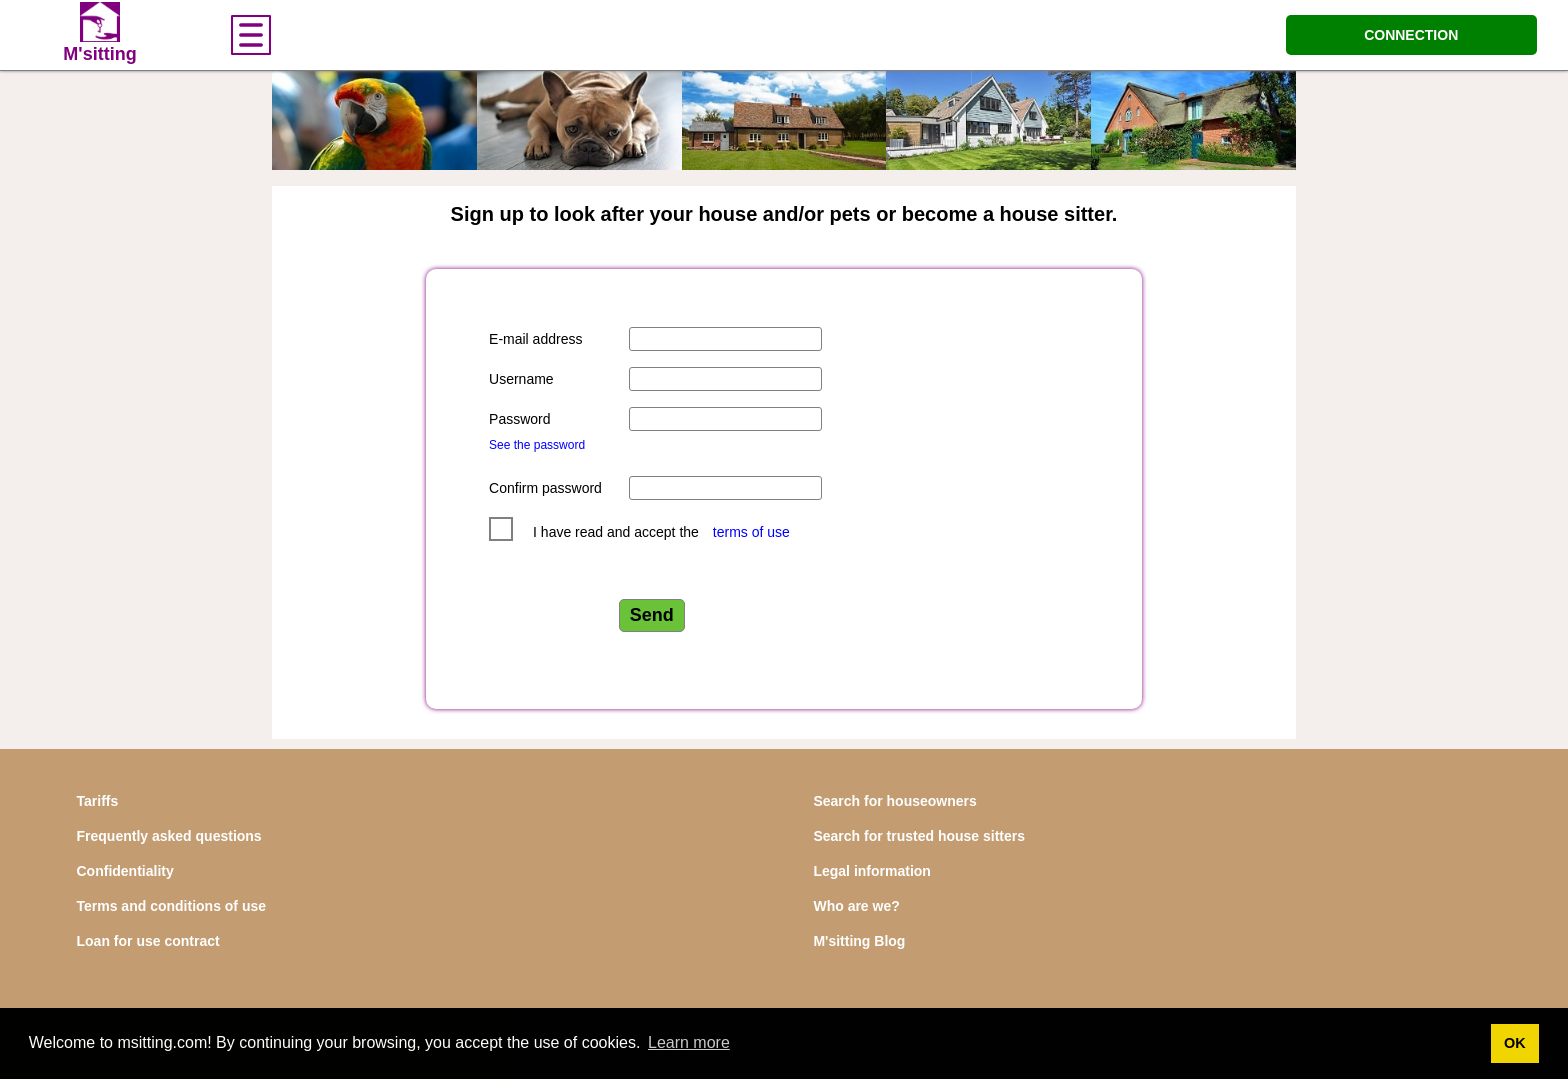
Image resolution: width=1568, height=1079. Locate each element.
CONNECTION (1411, 35)
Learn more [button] (689, 1042)
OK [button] (1515, 1043)
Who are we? (856, 906)
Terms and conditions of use (172, 906)
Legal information (871, 871)
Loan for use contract (148, 941)
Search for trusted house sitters (919, 836)
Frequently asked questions (169, 836)
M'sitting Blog (859, 941)
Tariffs (98, 801)
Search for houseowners (894, 801)
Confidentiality (125, 871)
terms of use (751, 532)
